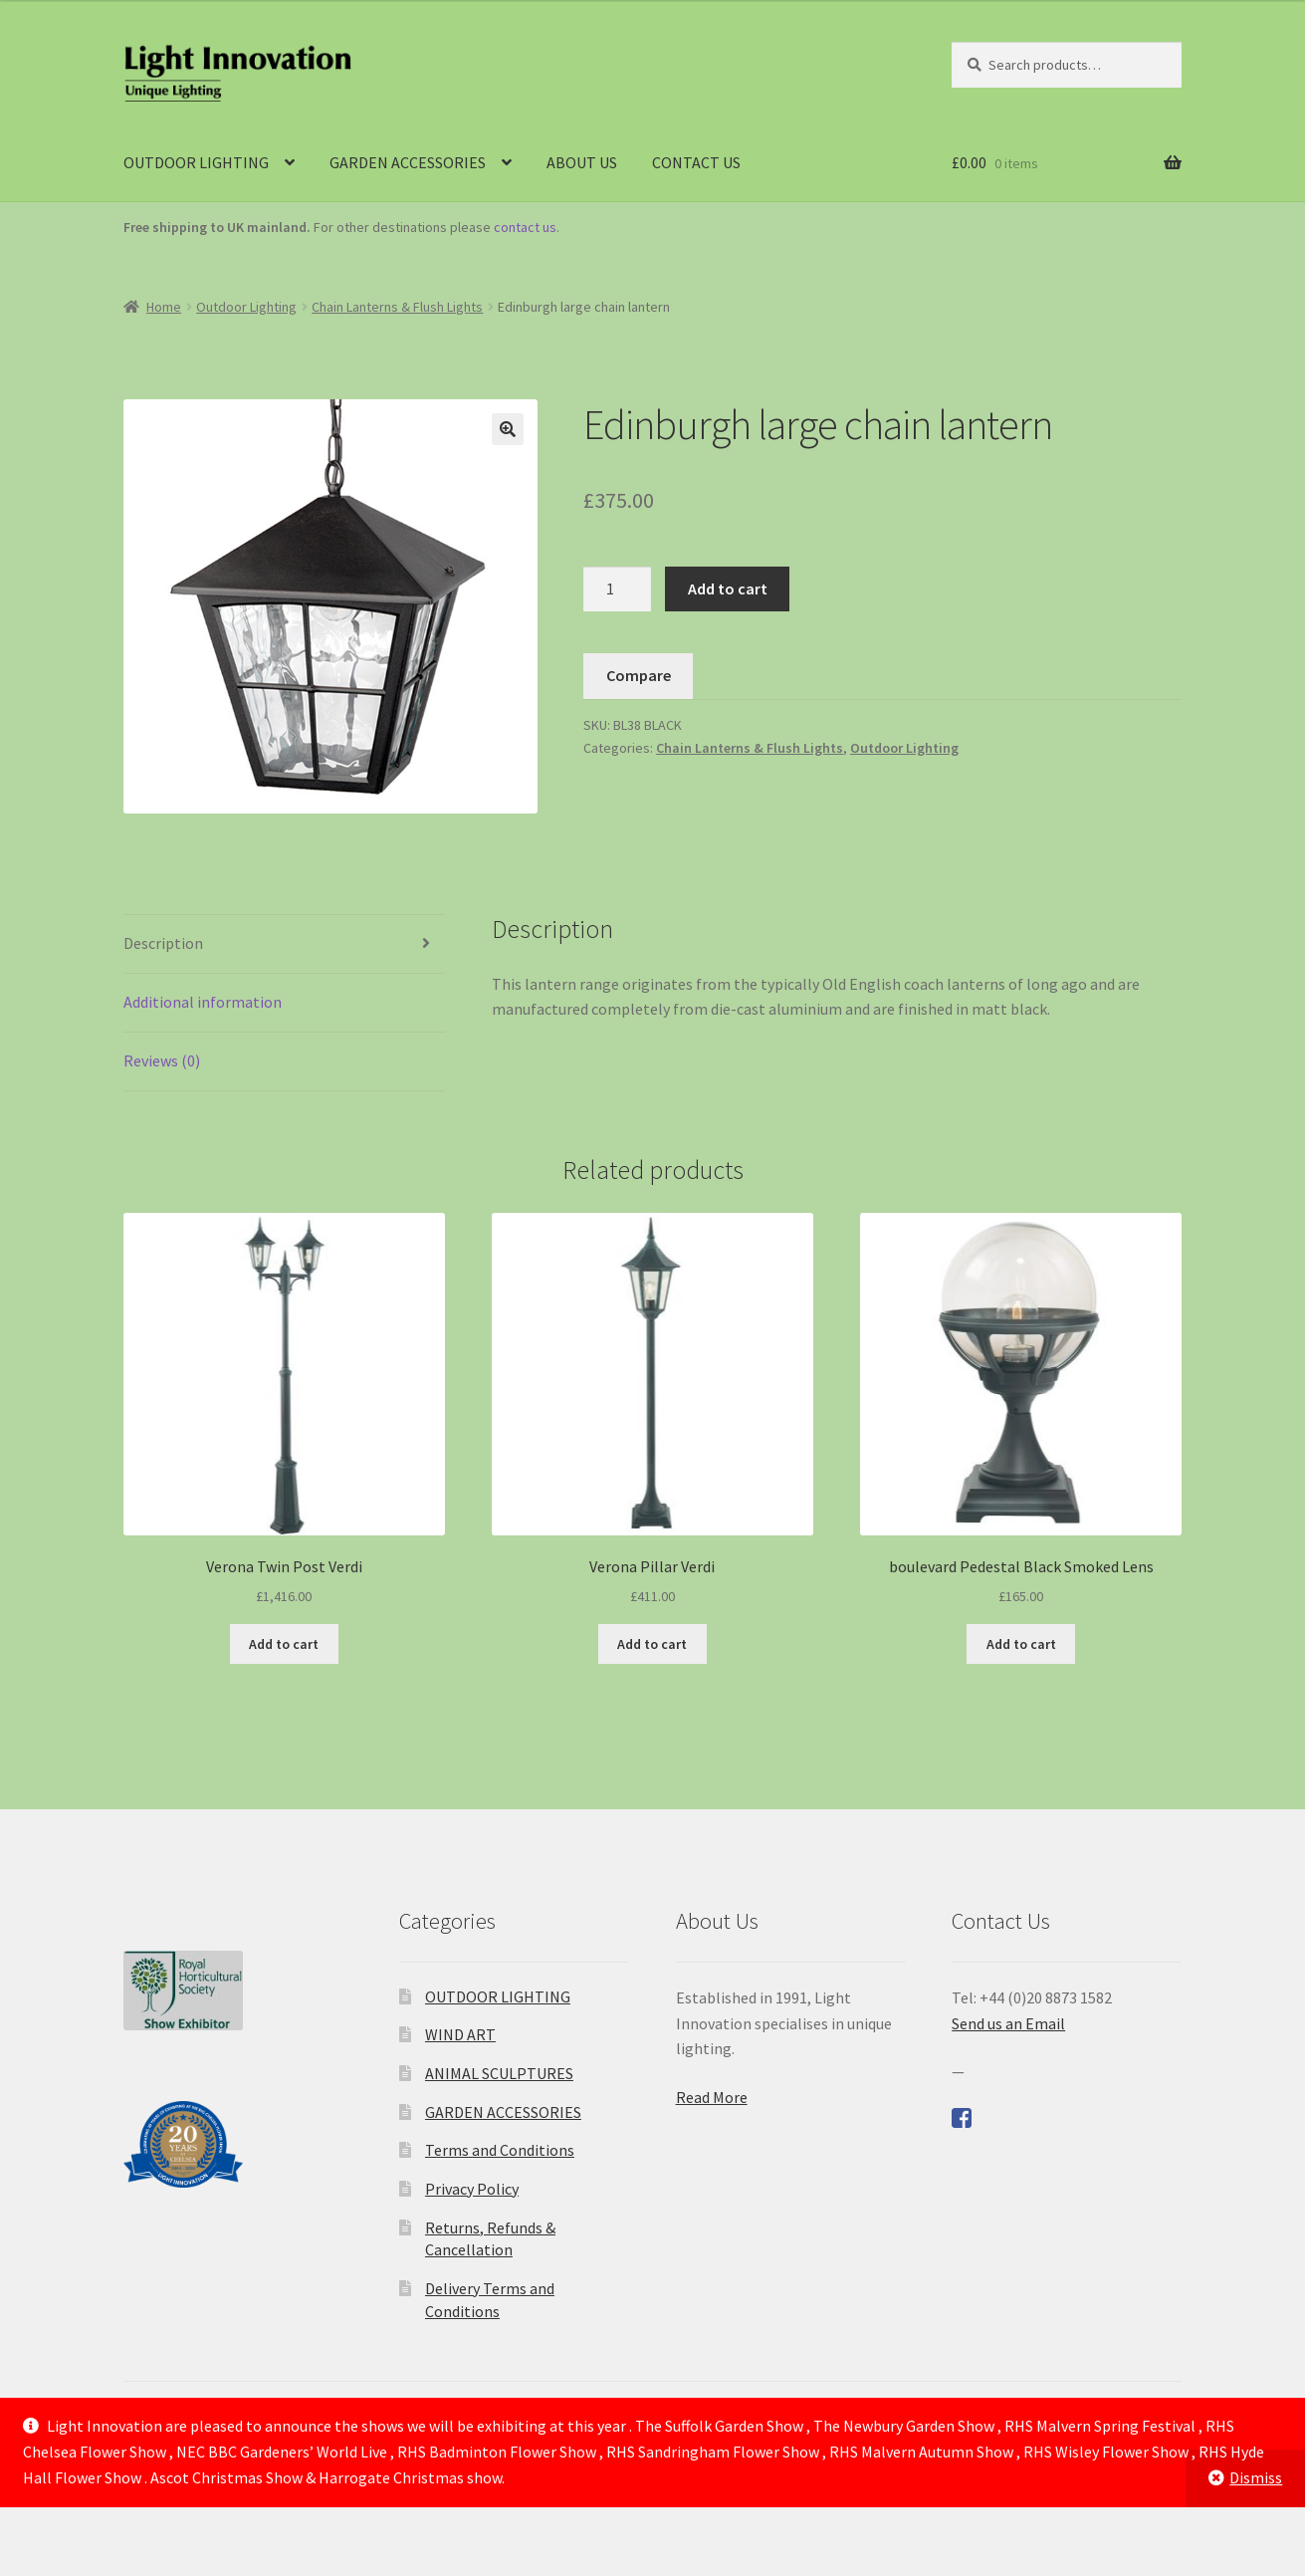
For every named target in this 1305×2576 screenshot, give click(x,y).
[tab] (284, 944)
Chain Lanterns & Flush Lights (397, 307)
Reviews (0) (161, 1060)
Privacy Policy (472, 2189)
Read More (712, 2097)
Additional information (202, 1002)
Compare (638, 675)
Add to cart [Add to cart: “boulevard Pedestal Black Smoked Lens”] (1021, 1644)
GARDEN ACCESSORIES (407, 162)
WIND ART (460, 2034)
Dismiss (1255, 2477)
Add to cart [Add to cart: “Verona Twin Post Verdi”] (284, 1644)
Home (163, 307)
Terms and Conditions (499, 2150)
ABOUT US (581, 162)
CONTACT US (696, 162)
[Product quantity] (617, 589)
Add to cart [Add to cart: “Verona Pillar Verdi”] (652, 1644)
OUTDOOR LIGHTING (196, 162)
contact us (525, 227)
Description (163, 943)
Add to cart (727, 588)
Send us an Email (1008, 2023)
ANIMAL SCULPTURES (499, 2073)
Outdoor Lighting (246, 307)
